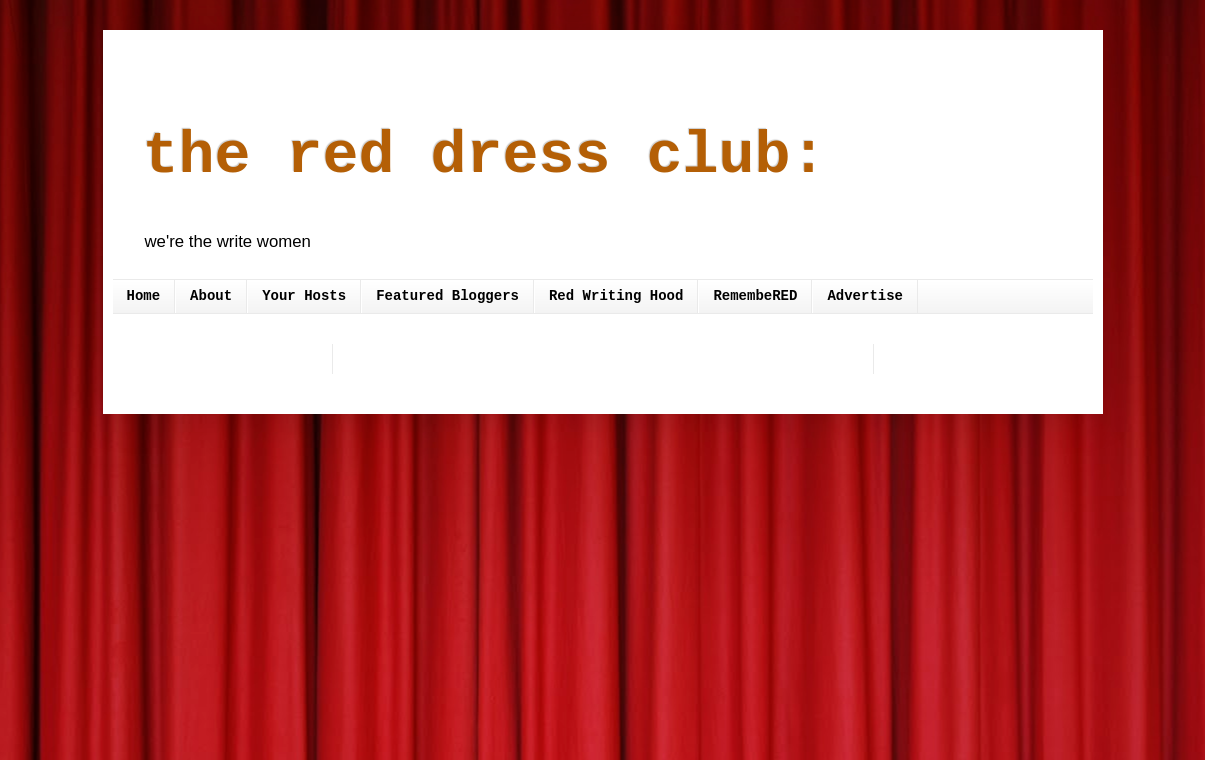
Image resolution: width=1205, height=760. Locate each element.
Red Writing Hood (616, 296)
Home (144, 296)
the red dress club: (485, 156)
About (211, 296)
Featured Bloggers (447, 296)
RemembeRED (755, 296)
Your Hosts (304, 296)
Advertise (865, 296)
